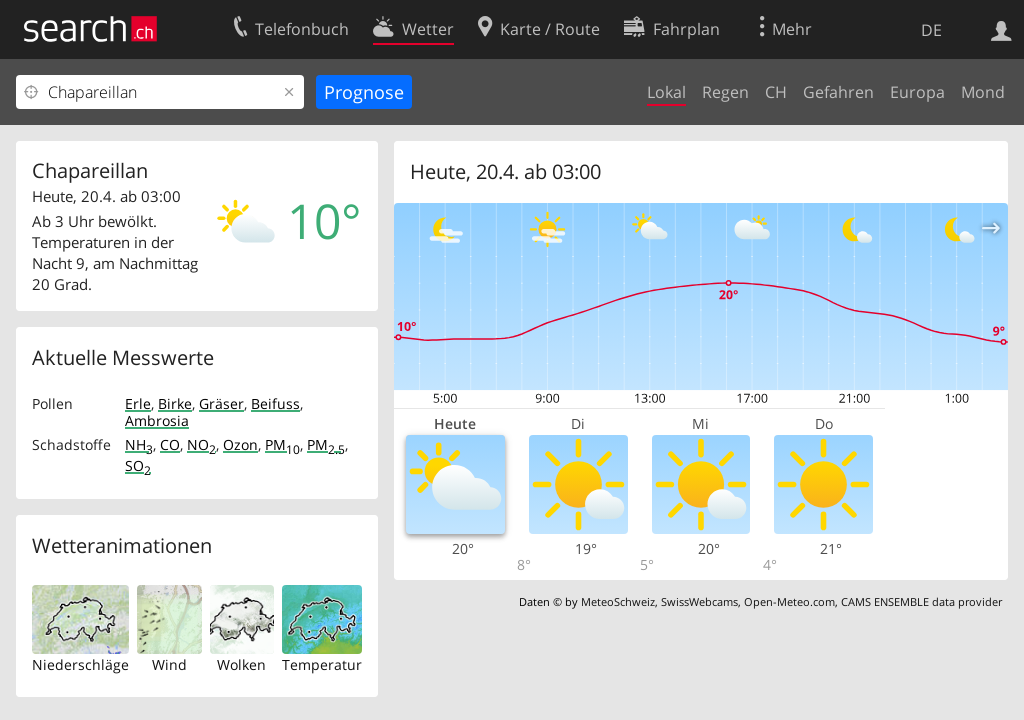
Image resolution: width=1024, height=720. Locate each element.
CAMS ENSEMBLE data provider (921, 601)
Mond (983, 92)
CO (170, 444)
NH (139, 444)
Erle (138, 403)
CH (776, 92)
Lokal (666, 92)
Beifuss (275, 403)
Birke (175, 403)
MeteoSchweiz (618, 601)
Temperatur (322, 664)
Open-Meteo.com (789, 601)
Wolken (241, 664)
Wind (169, 664)
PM (282, 444)
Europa (917, 92)
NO (201, 444)
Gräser (221, 403)
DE (931, 30)
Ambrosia (157, 420)
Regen (725, 92)
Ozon (240, 444)
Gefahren (838, 92)
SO (138, 465)
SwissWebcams (699, 601)
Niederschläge (80, 664)
